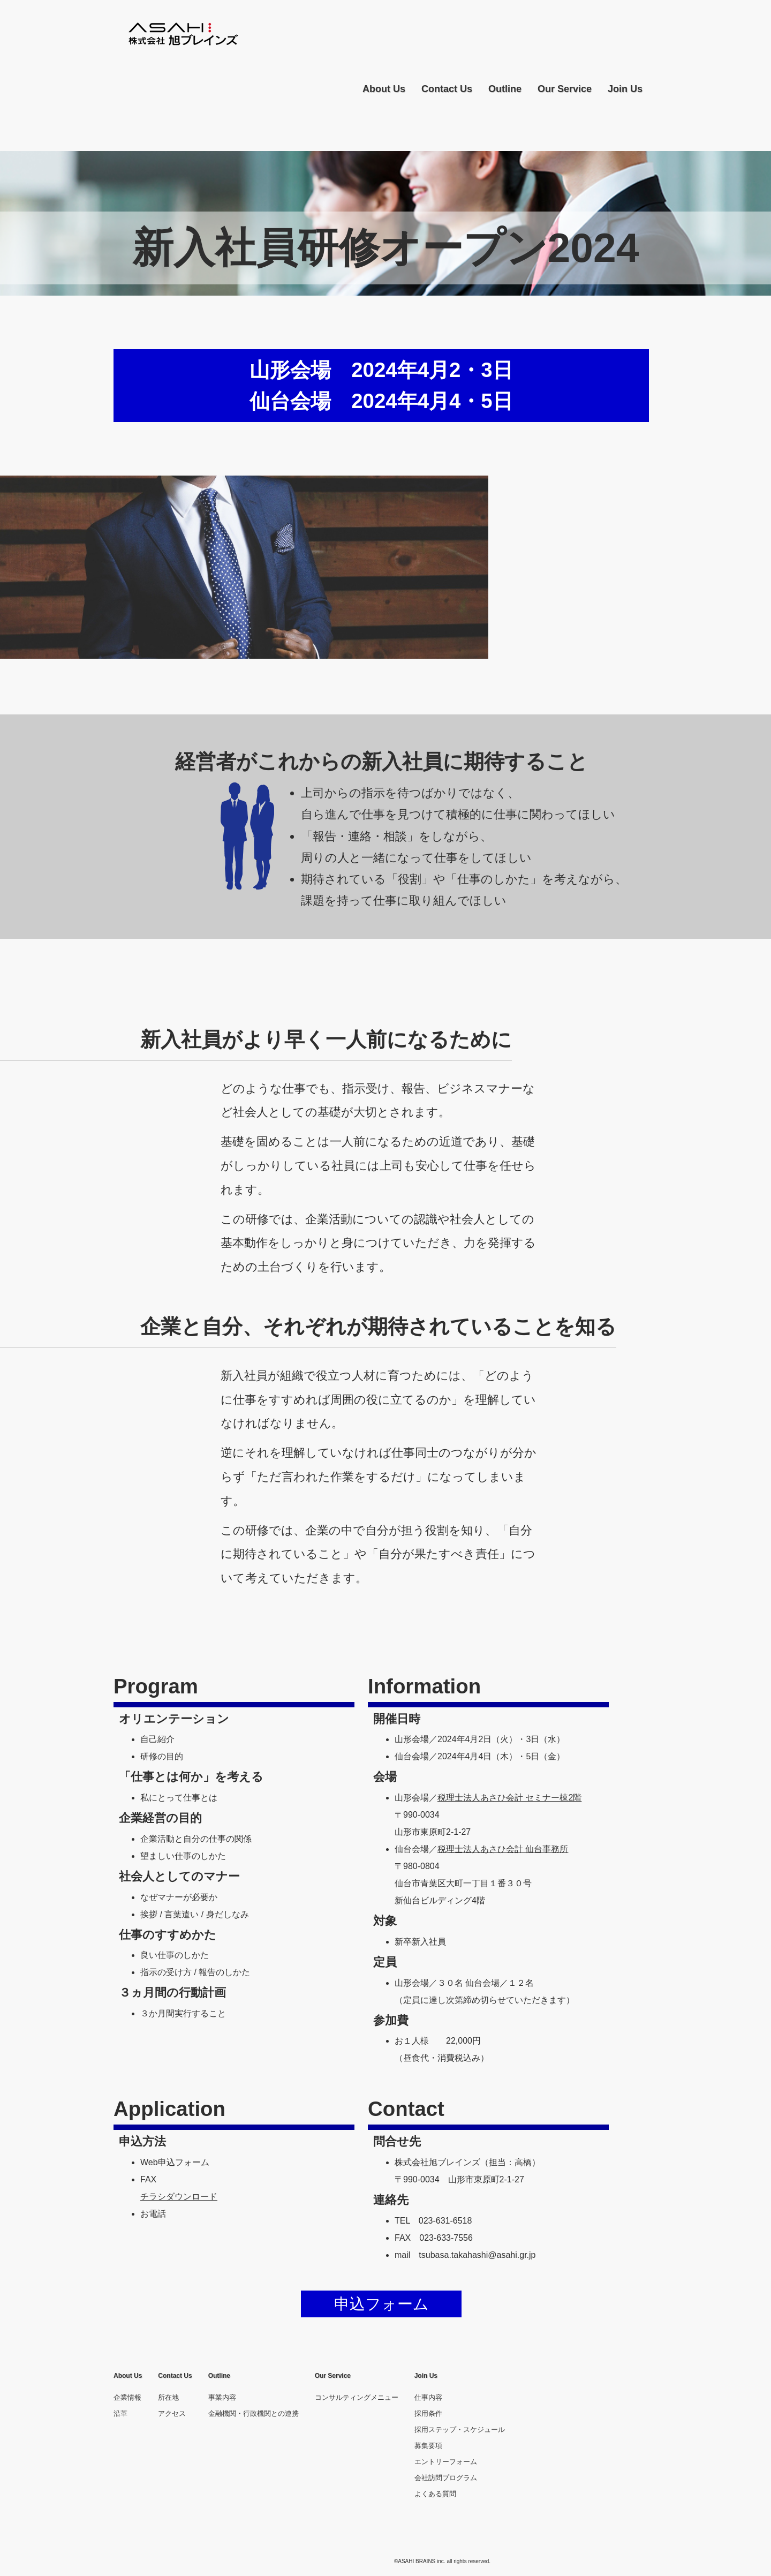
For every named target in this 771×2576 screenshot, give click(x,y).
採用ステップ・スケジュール (459, 2430)
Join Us (625, 89)
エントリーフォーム (445, 2462)
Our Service (565, 89)
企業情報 (127, 2397)
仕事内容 (428, 2397)
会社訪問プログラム (445, 2478)
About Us (383, 89)
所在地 (168, 2397)
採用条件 (428, 2413)
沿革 (120, 2413)
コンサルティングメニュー (356, 2397)
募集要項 (428, 2446)
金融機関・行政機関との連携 (253, 2413)
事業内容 (222, 2397)
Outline (504, 89)
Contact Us (446, 89)
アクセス (172, 2413)
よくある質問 (435, 2494)
